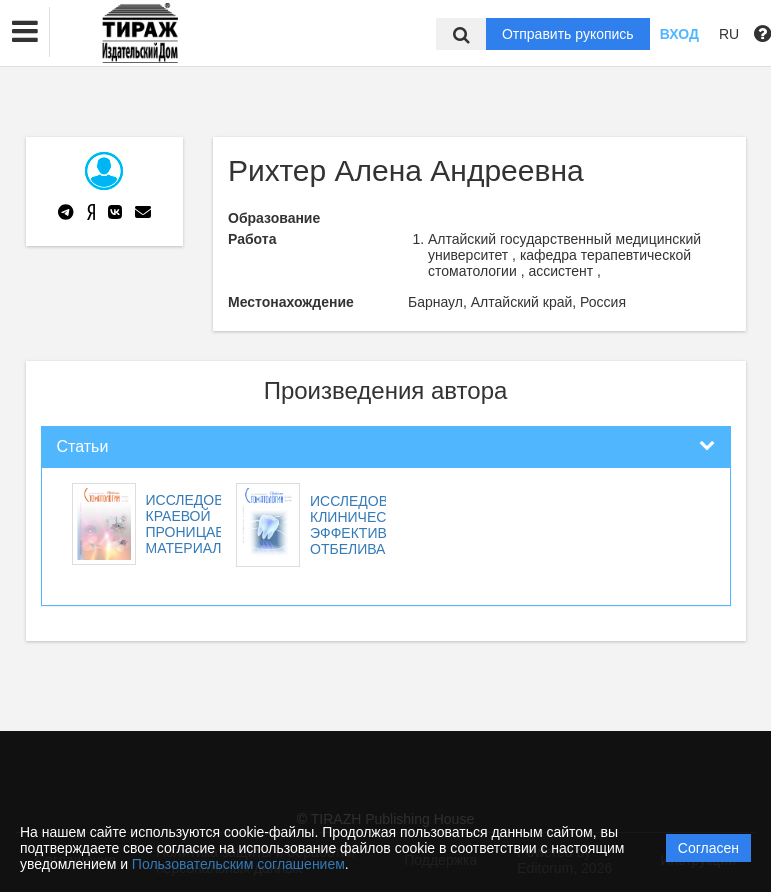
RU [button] (729, 34)
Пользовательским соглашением (238, 864)
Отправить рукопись (568, 34)
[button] (25, 32)
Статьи (83, 446)
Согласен (708, 848)
